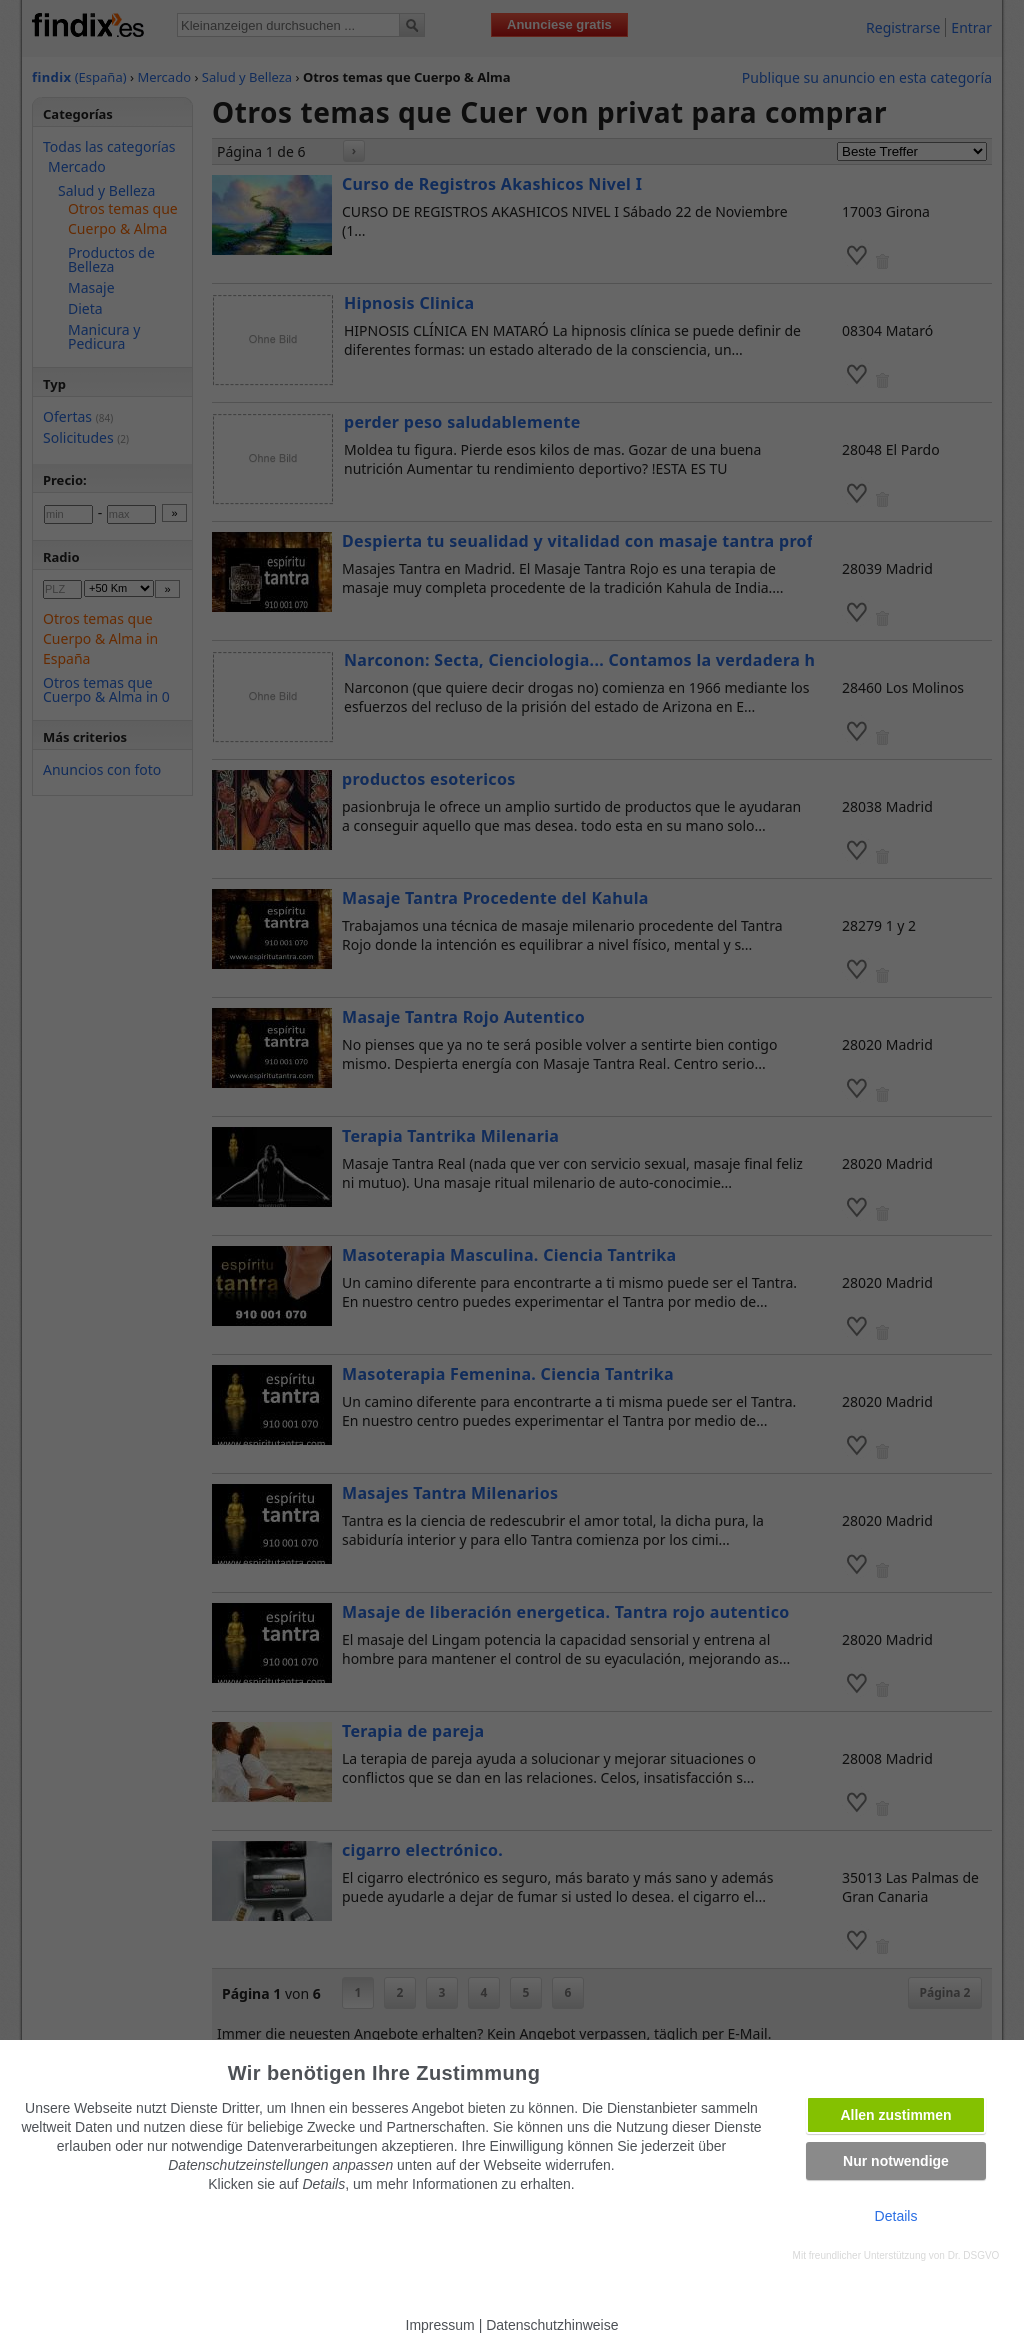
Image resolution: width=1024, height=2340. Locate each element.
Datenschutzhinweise (552, 2325)
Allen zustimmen (895, 2115)
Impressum (440, 2325)
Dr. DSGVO (974, 2255)
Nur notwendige (896, 2161)
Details (896, 2216)
